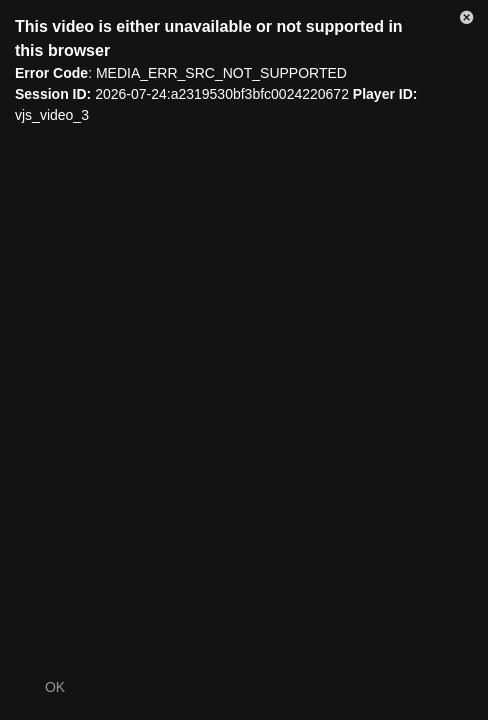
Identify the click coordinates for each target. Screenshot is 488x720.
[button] (467, 21)
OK (55, 687)
